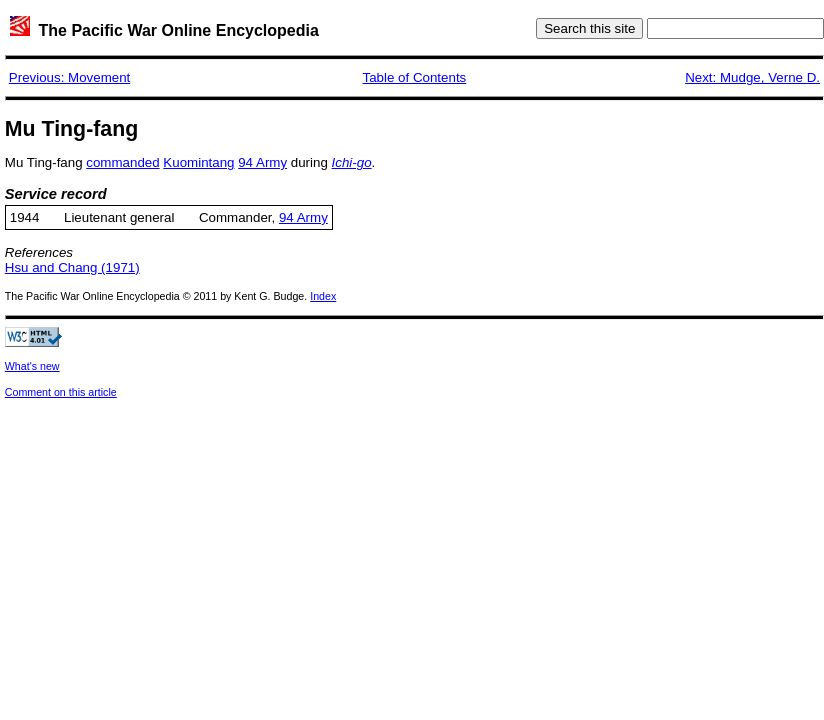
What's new (32, 366)
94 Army (262, 162)
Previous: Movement (69, 77)
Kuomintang (198, 162)
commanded (122, 162)
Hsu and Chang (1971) (72, 267)
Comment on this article (61, 392)
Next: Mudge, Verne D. (752, 77)
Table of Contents (415, 77)
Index (323, 296)
